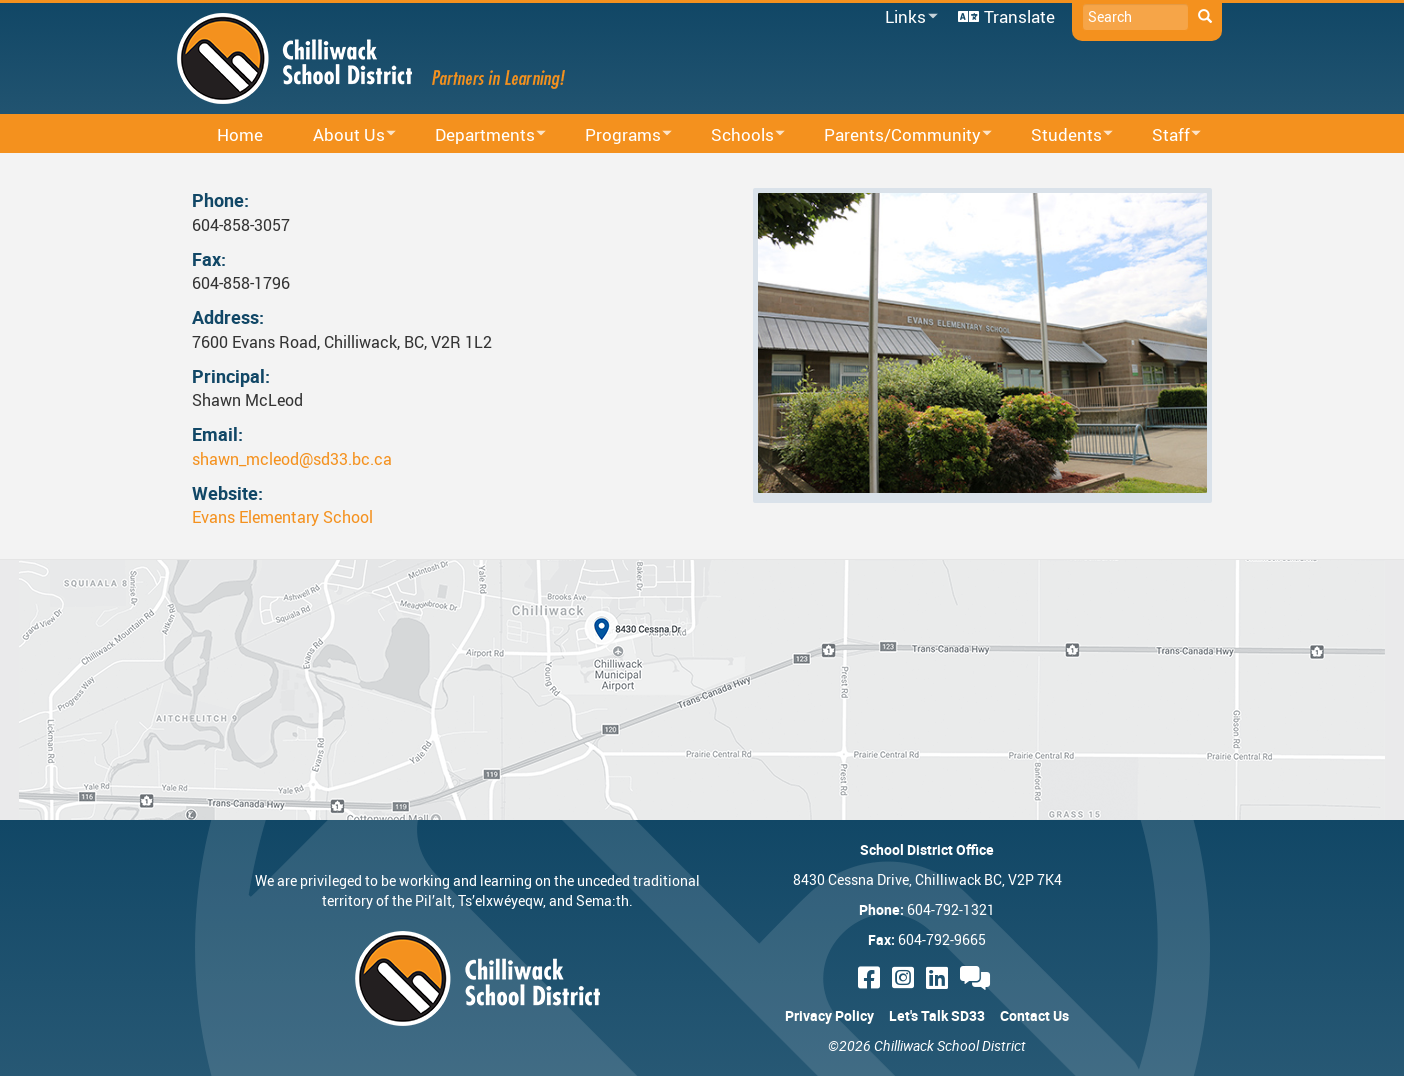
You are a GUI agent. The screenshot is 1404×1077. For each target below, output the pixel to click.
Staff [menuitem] (1163, 135)
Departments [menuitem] (477, 135)
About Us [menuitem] (341, 135)
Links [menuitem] (908, 17)
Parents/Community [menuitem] (895, 135)
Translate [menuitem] (1019, 16)
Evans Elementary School (282, 517)
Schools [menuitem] (735, 135)
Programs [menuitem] (615, 135)
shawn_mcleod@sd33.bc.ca (292, 459)
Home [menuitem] (240, 134)
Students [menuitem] (1059, 135)
